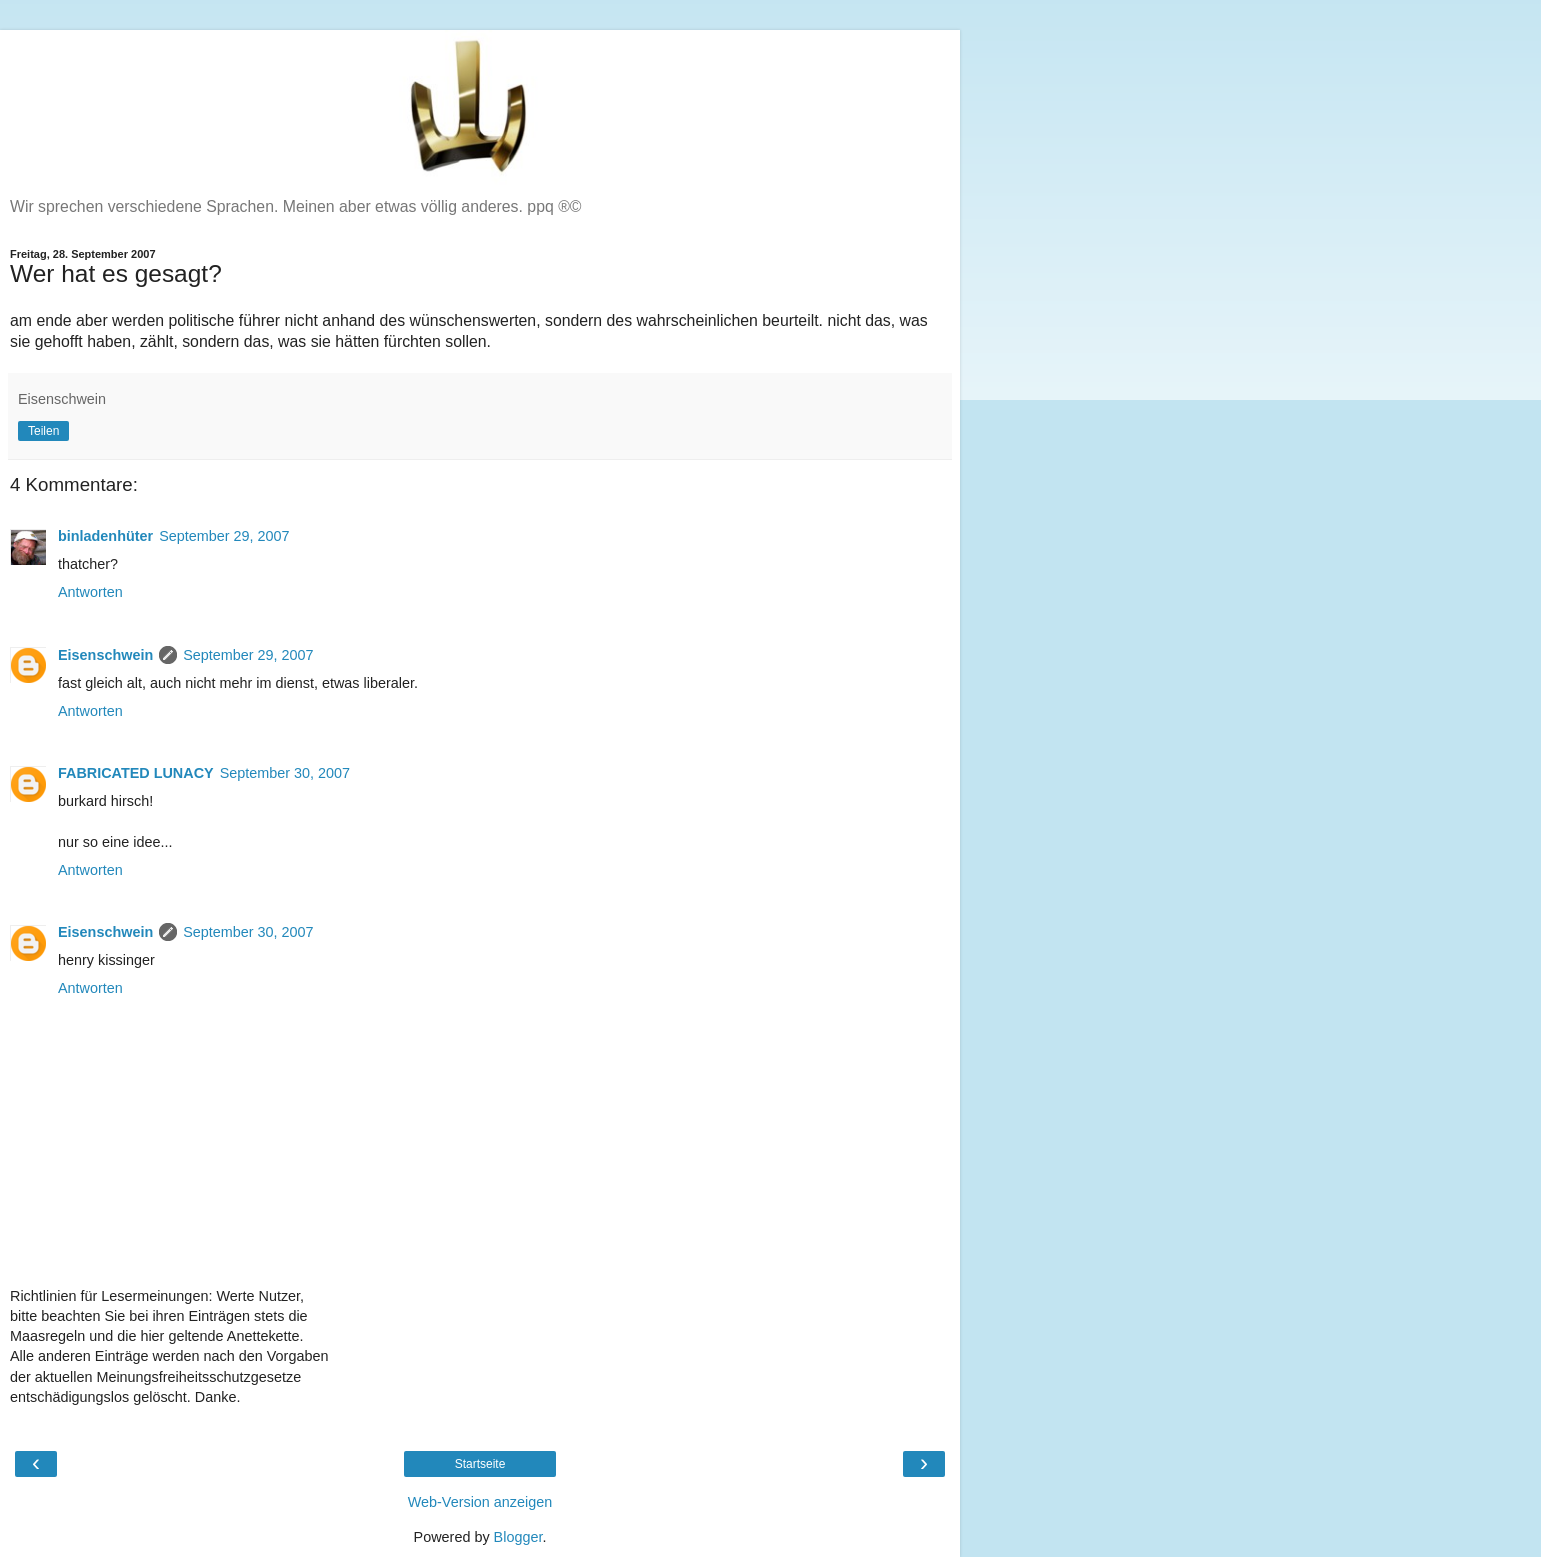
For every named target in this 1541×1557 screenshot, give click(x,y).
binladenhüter (105, 536)
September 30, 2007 (285, 773)
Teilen (43, 431)
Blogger (518, 1537)
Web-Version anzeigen (480, 1502)
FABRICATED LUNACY (136, 773)
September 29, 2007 (224, 536)
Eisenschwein (105, 655)
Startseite (480, 1464)
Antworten (90, 592)
